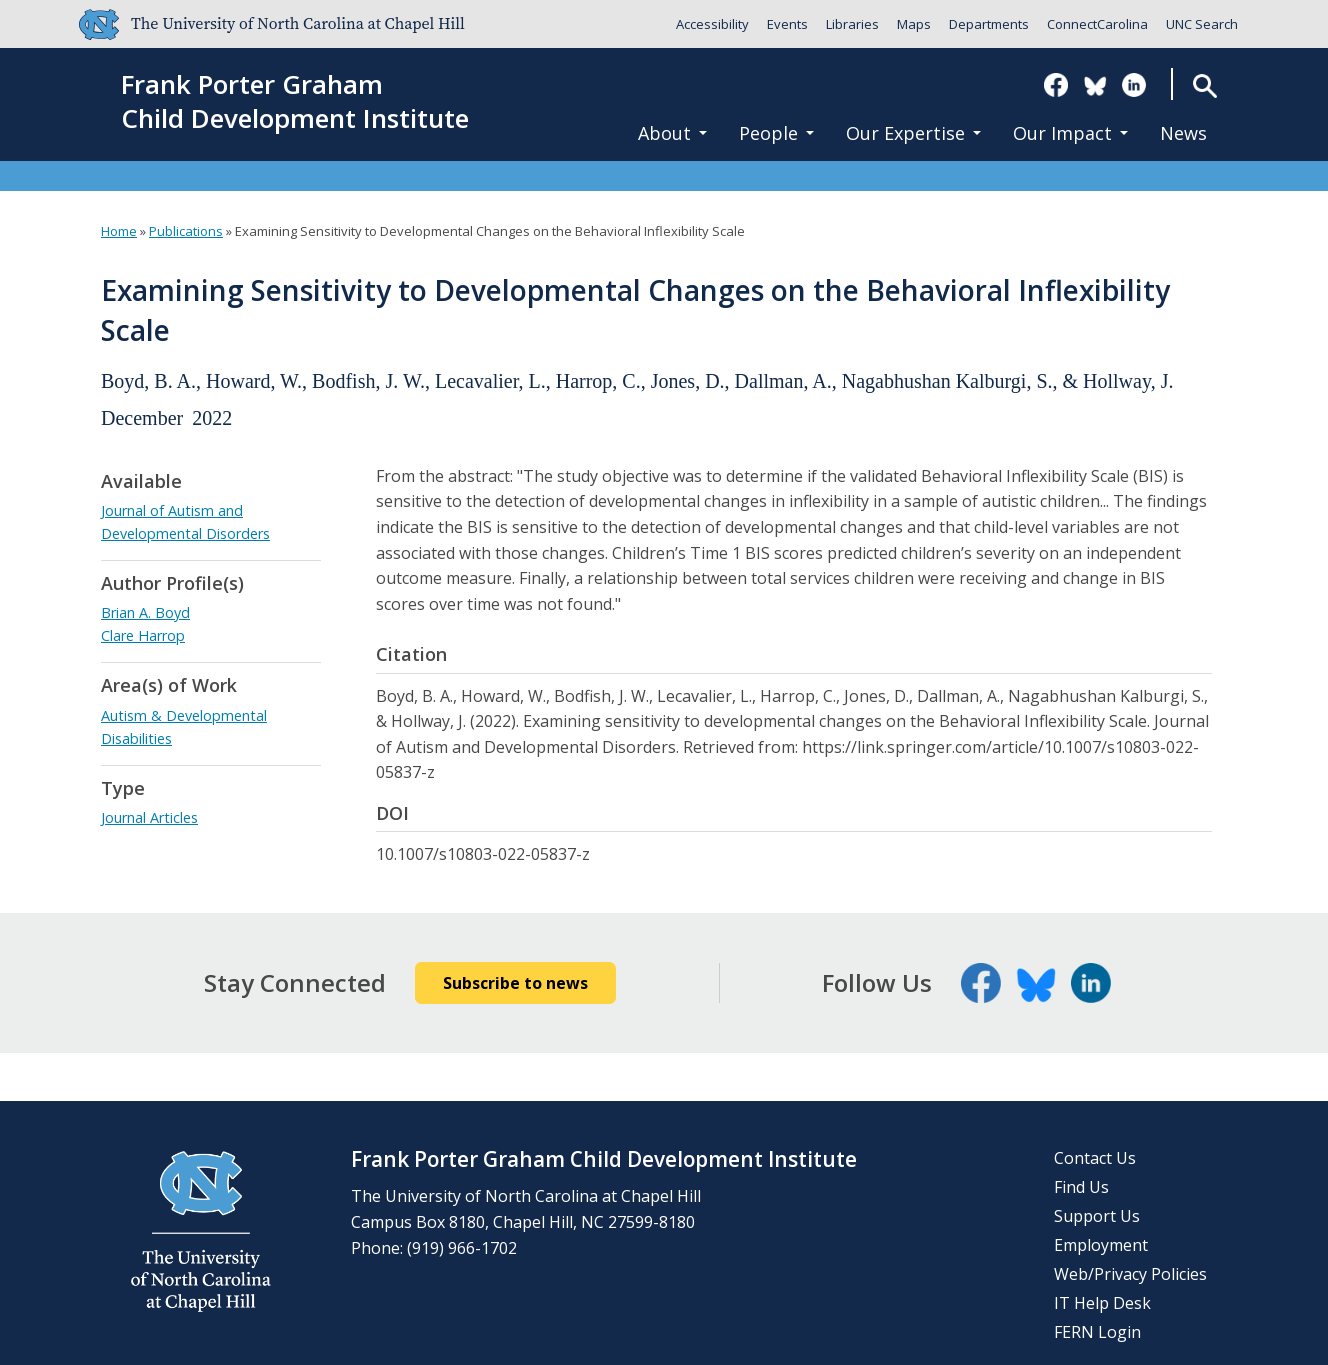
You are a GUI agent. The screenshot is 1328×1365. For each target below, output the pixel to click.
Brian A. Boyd (145, 612)
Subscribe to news (515, 983)
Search (1204, 85)
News (1183, 133)
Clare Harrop (143, 635)
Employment (1101, 1245)
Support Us (1097, 1216)
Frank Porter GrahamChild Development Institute (295, 102)
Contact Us (1095, 1158)
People (776, 133)
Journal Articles (149, 817)
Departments (989, 24)
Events (787, 24)
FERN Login (1097, 1332)
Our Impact (1070, 133)
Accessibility (712, 24)
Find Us (1081, 1187)
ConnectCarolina (1097, 24)
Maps (914, 24)
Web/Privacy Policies (1130, 1274)
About (672, 133)
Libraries (852, 24)
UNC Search (1202, 24)
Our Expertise (913, 133)
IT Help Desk (1102, 1303)
